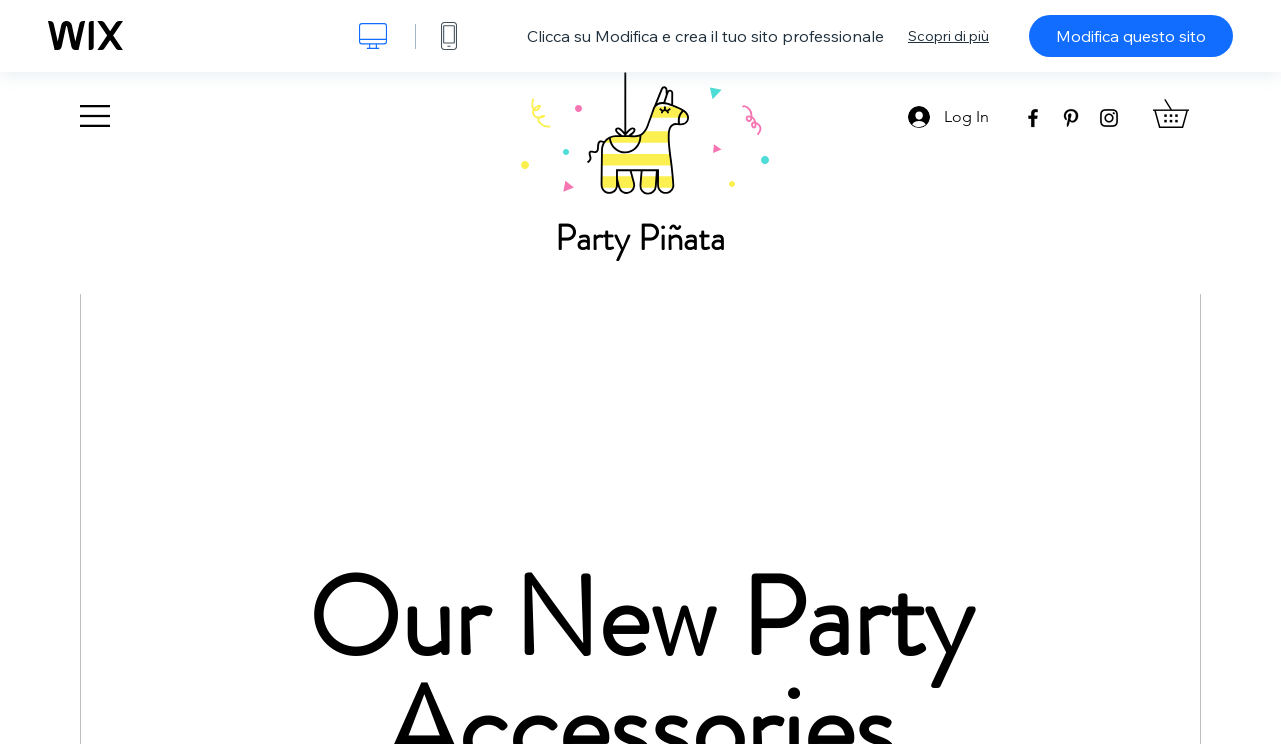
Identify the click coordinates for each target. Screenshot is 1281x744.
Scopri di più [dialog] (948, 36)
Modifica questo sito (1131, 36)
